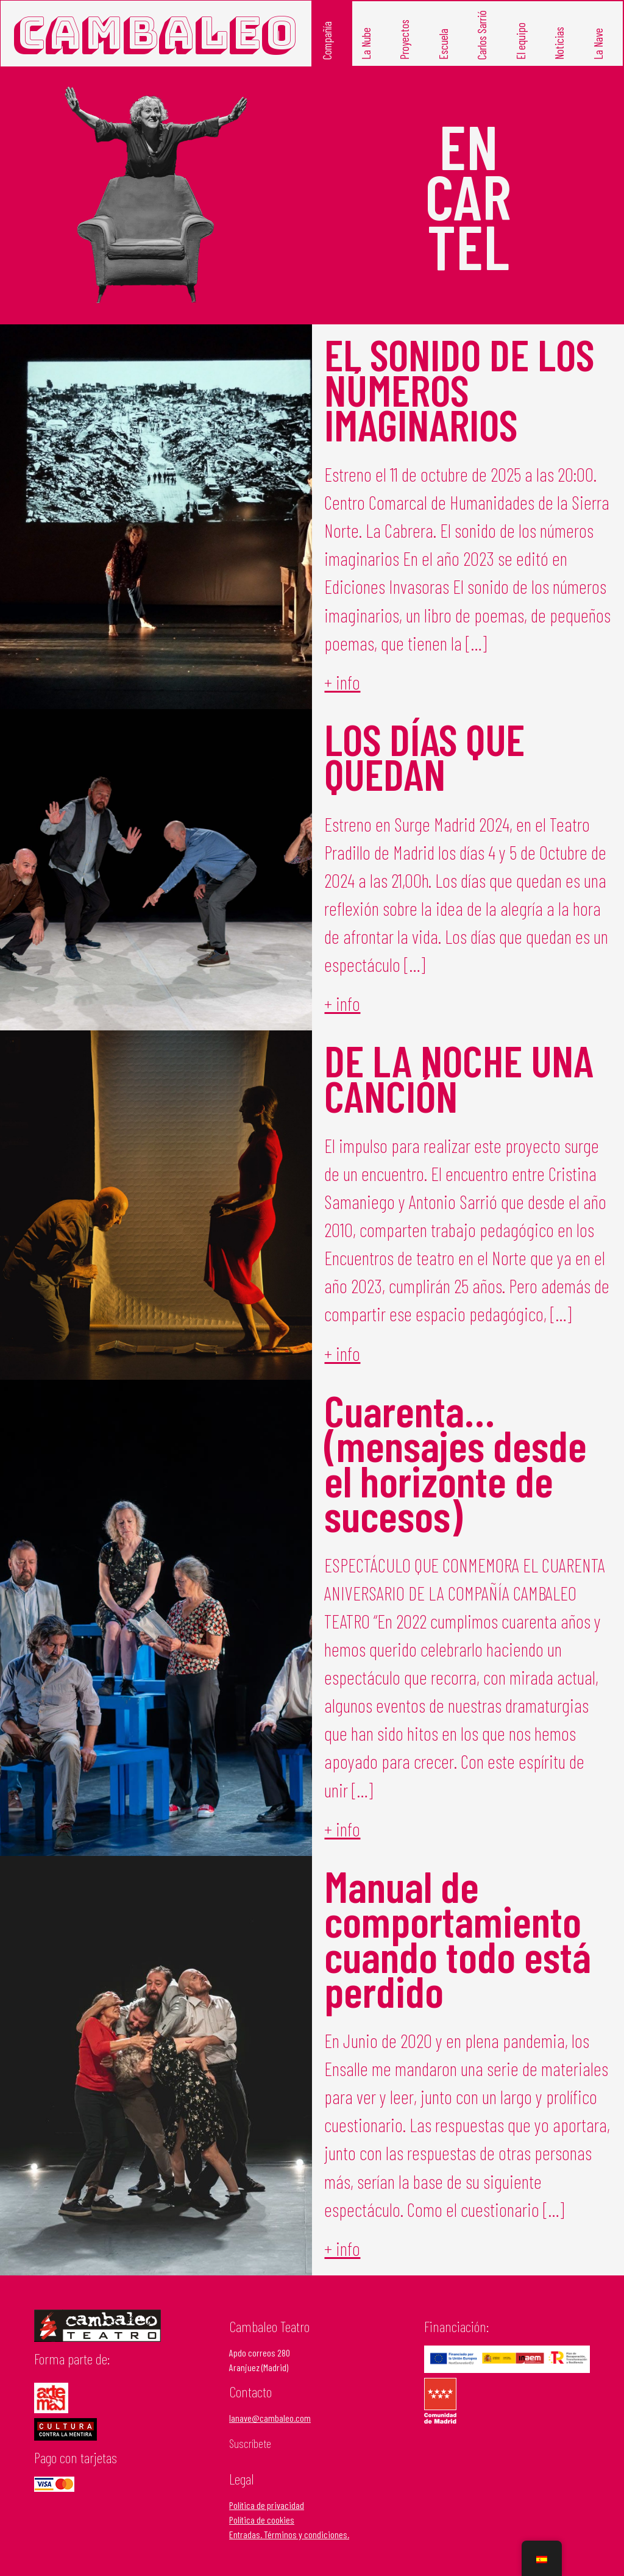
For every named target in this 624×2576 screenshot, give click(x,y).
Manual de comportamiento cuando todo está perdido (457, 1937)
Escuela (443, 43)
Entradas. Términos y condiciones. (289, 2534)
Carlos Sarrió (482, 34)
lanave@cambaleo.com (270, 2418)
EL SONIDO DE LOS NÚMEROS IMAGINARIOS (459, 388)
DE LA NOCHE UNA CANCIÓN (459, 1077)
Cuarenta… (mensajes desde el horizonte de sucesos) (455, 1462)
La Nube (366, 43)
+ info (342, 682)
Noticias (559, 42)
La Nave (598, 43)
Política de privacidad (266, 2505)
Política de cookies (261, 2519)
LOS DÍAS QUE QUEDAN (424, 755)
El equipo (521, 40)
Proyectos (404, 39)
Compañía (327, 40)
